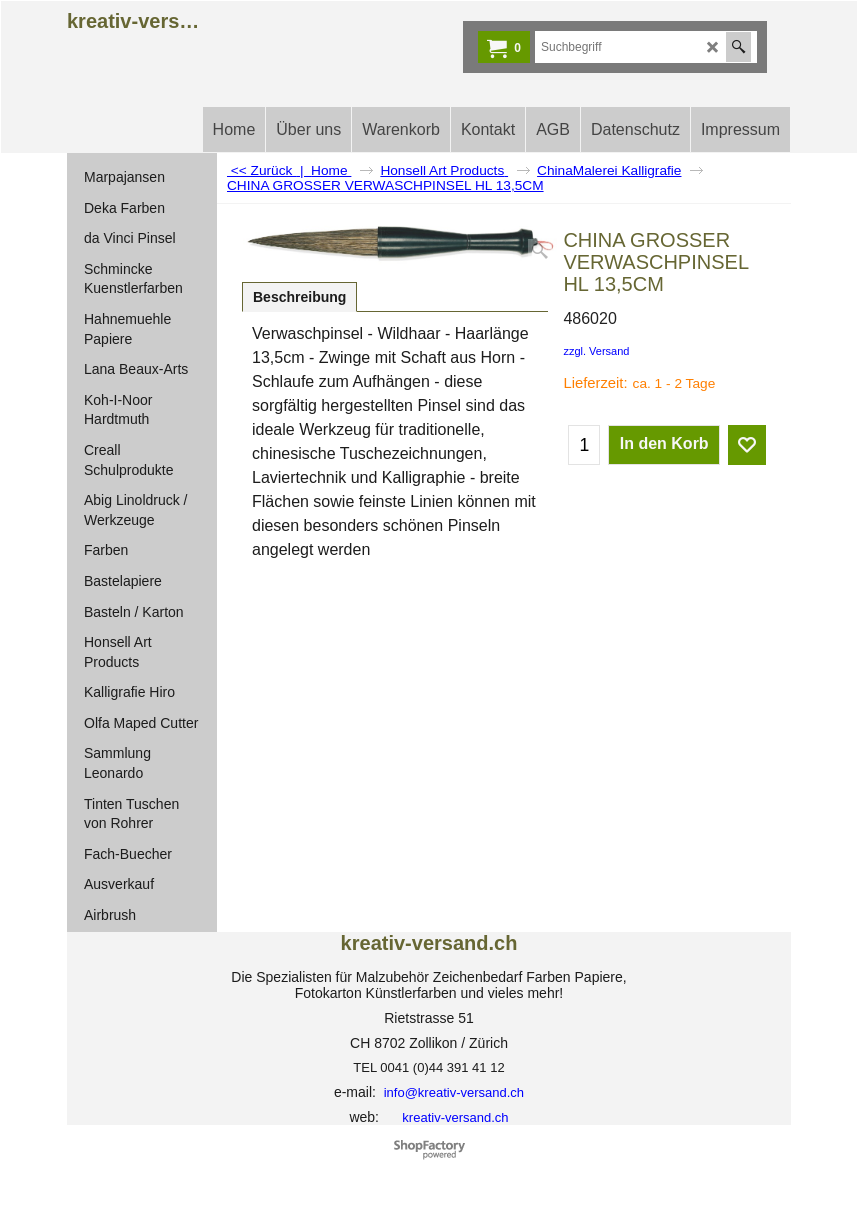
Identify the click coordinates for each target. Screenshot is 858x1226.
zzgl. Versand (596, 351)
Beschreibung (299, 297)
